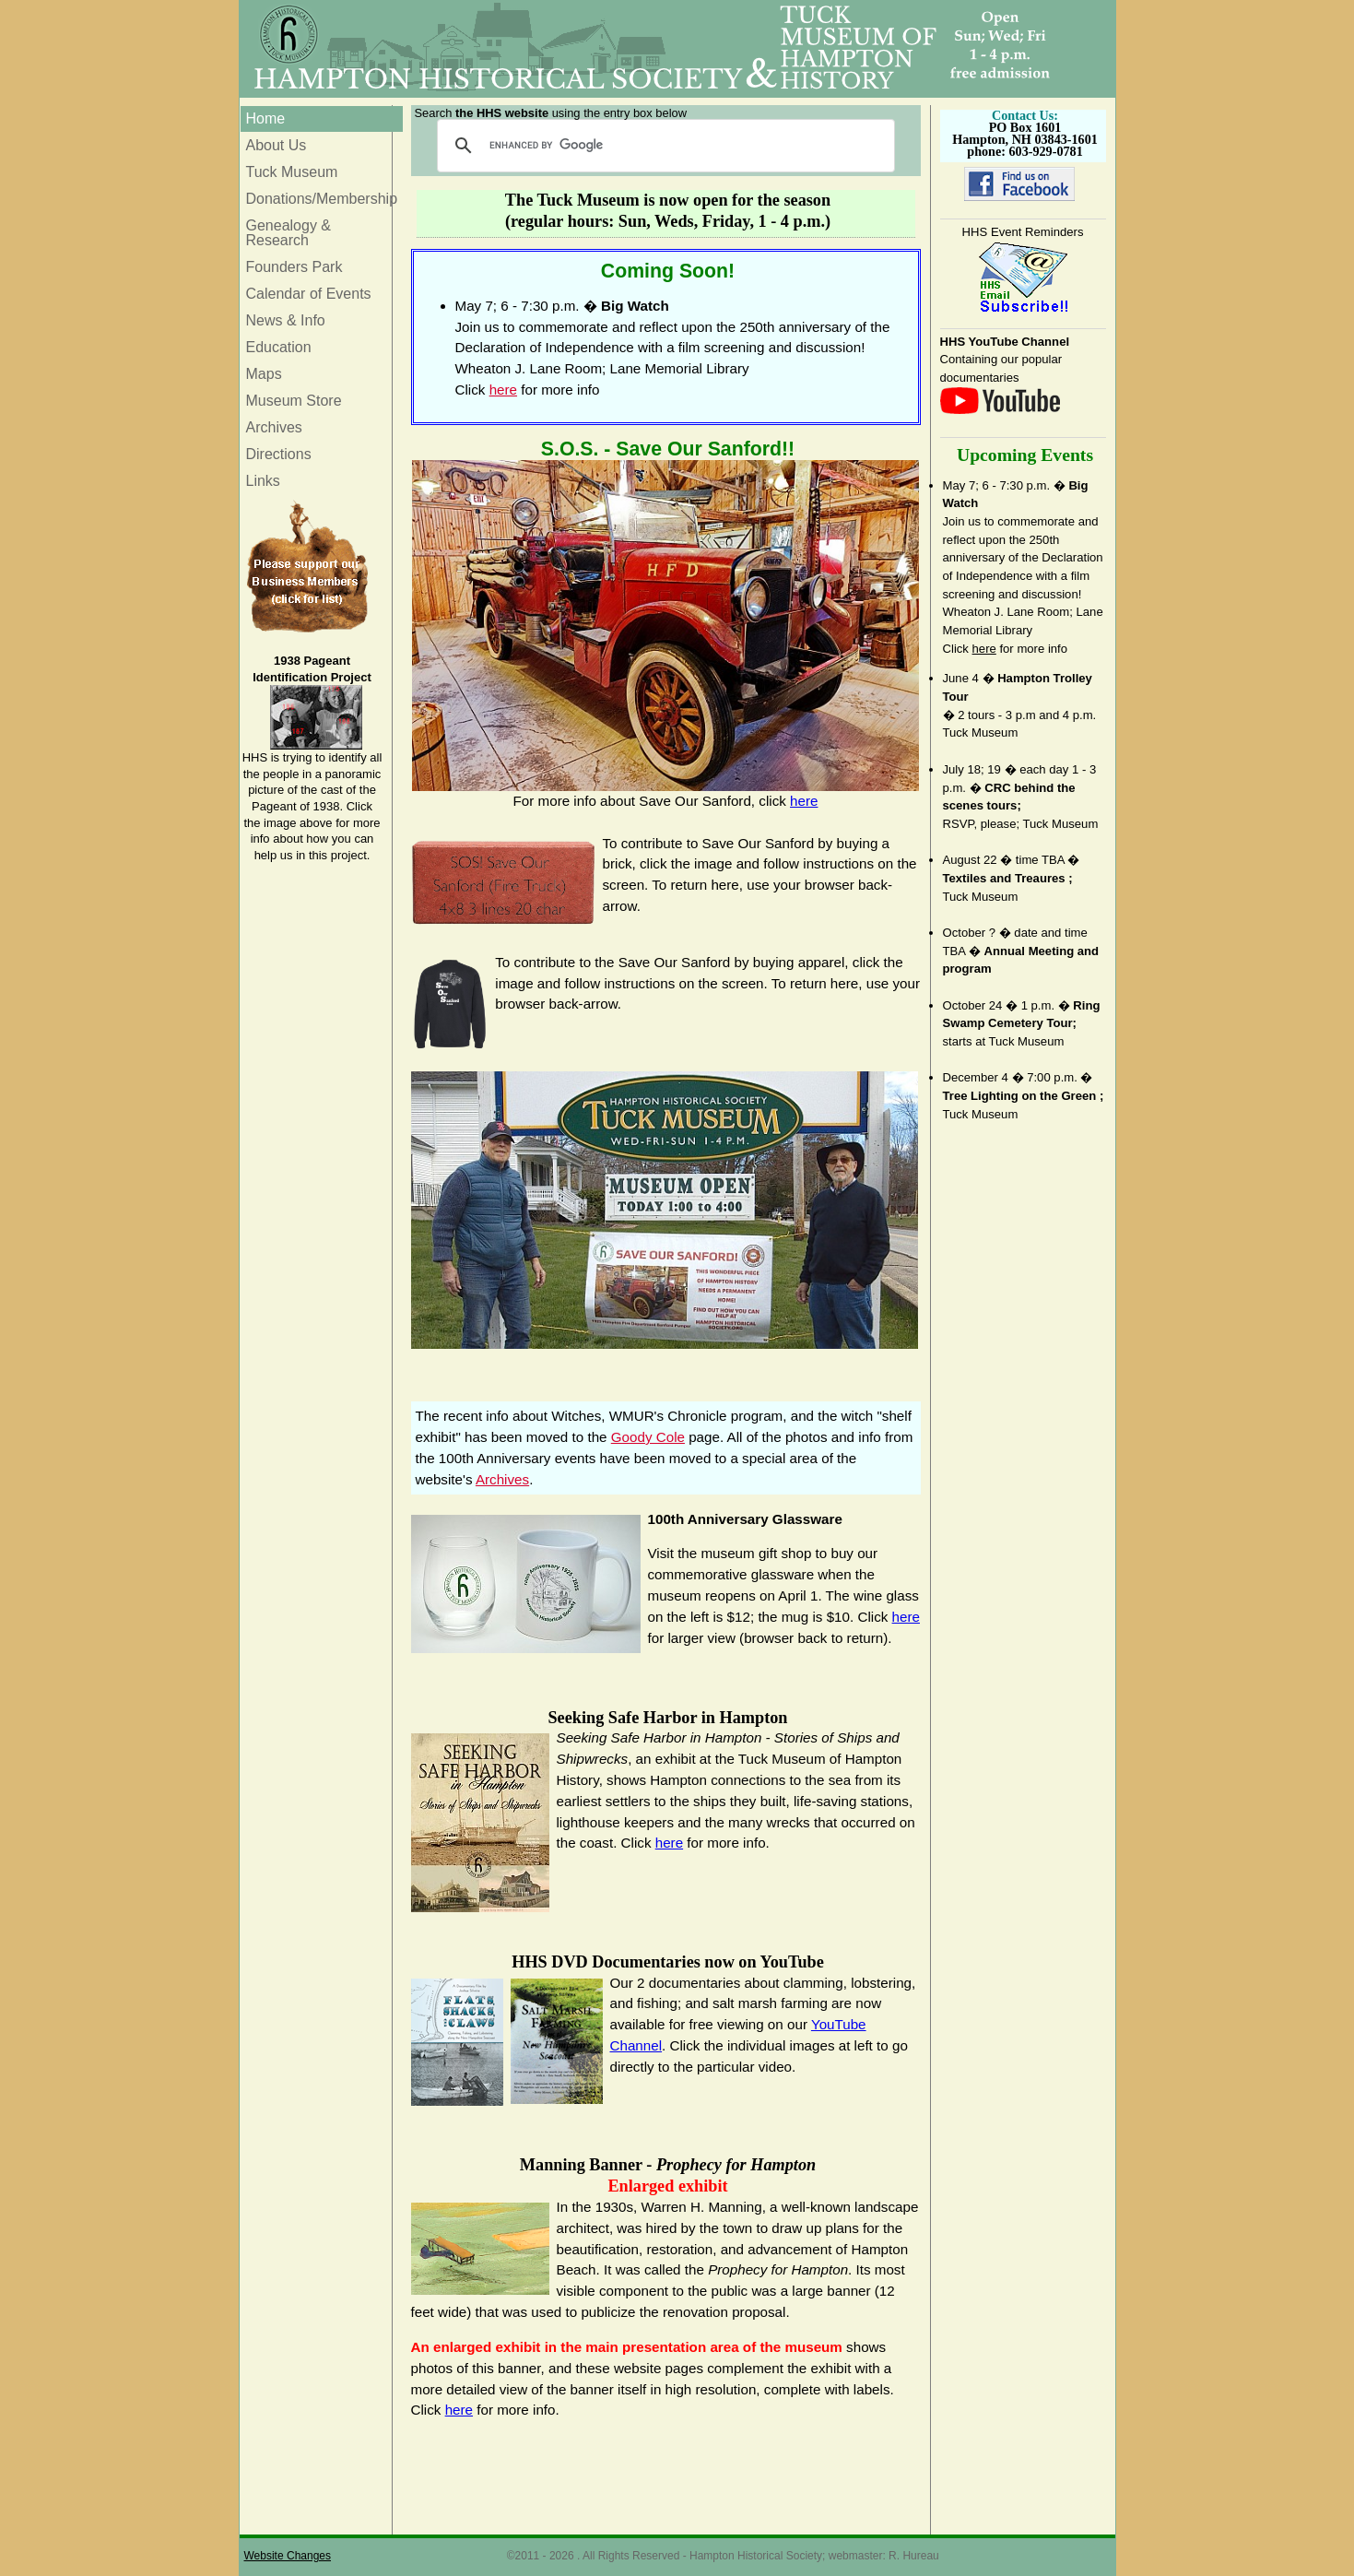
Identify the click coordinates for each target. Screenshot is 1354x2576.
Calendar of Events (308, 293)
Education (279, 347)
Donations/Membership (322, 199)
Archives (274, 427)
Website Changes (288, 2555)
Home (266, 118)
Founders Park (294, 267)
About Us (276, 145)
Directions (279, 454)
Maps (264, 374)
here (984, 649)
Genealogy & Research (289, 233)
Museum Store (294, 400)
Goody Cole (648, 1437)
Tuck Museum (292, 172)
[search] (663, 146)
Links (263, 481)
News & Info (285, 320)
